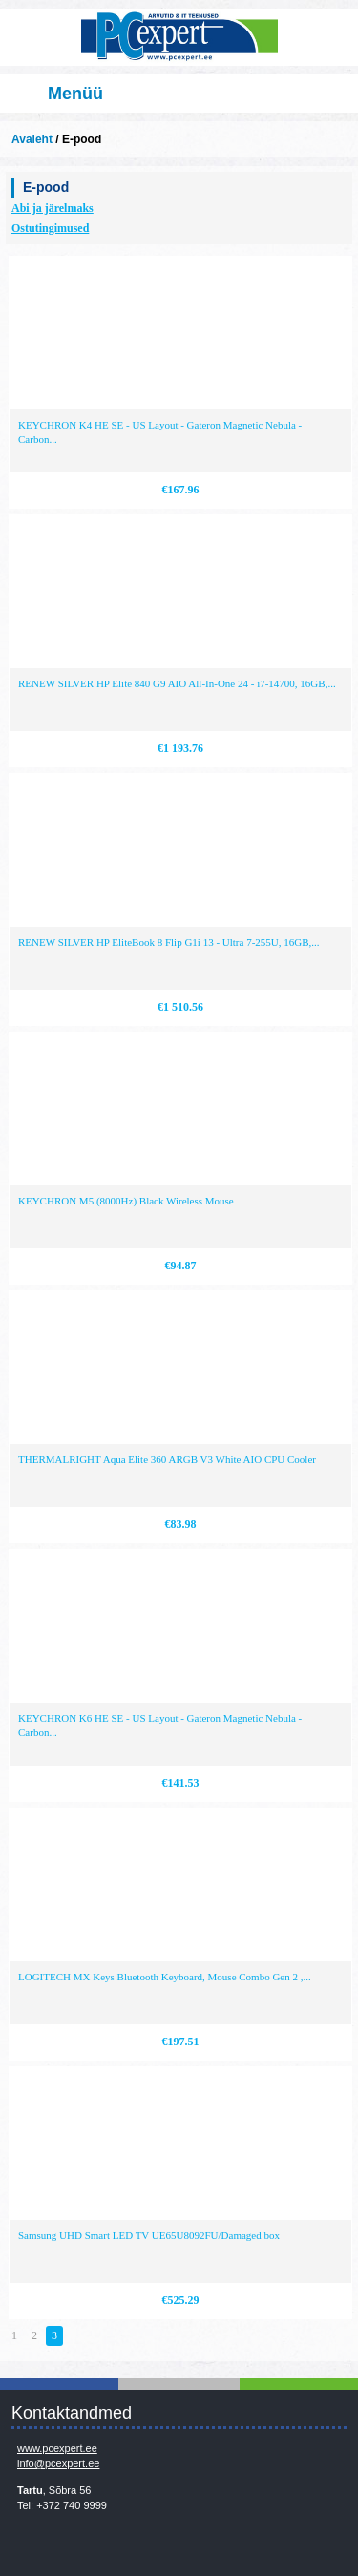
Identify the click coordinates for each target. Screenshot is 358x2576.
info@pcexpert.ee (58, 2463)
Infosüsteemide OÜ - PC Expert (179, 37)
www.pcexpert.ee (57, 2448)
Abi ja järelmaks (52, 208)
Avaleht (32, 139)
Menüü (75, 93)
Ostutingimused (50, 228)
